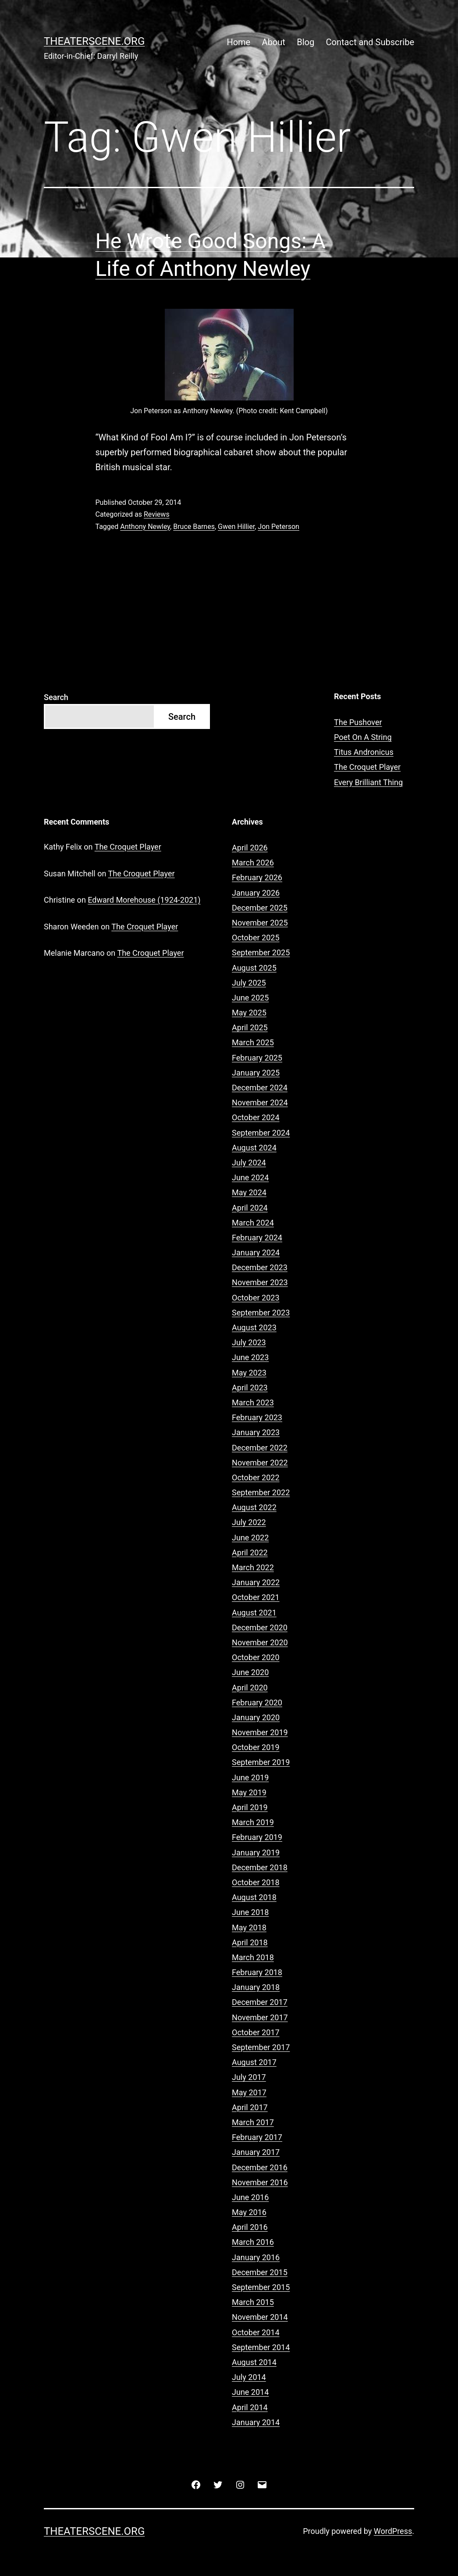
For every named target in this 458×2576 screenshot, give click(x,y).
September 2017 (261, 2047)
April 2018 (250, 1942)
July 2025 (249, 982)
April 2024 (250, 1207)
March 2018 (253, 1957)
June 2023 (250, 1357)
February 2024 (257, 1237)
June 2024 (250, 1177)
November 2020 (260, 1642)
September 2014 (261, 2347)
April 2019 (250, 1807)
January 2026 (256, 892)
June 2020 (250, 1672)
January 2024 (256, 1252)
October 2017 (255, 2032)
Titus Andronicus (364, 752)
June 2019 (250, 1777)
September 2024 (261, 1132)
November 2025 (260, 922)
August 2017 (254, 2062)
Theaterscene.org (94, 41)
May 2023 (249, 1372)
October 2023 (255, 1297)
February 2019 (257, 1837)
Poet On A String (363, 737)
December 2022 (260, 1447)
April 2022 (250, 1552)
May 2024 (249, 1192)
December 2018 (260, 1867)
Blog (305, 42)
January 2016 (256, 2257)
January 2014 (256, 2422)
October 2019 (255, 1747)
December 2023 (260, 1267)
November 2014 (260, 2317)
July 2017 (249, 2077)
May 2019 (249, 1792)
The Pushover (358, 722)
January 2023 (256, 1432)
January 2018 (256, 1987)
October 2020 (255, 1657)
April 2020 (250, 1687)
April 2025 (250, 1027)
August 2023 (254, 1327)
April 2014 (250, 2407)
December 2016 (260, 2167)
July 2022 (249, 1522)
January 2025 (256, 1072)
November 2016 (260, 2182)
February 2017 (257, 2137)
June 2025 (250, 997)
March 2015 (253, 2302)
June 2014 (250, 2392)
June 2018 (250, 1912)
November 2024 (260, 1102)
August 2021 (254, 1612)
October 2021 (255, 1597)
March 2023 (253, 1402)
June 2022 (250, 1537)
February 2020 (257, 1702)
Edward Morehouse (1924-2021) (144, 899)
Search (56, 697)
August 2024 (254, 1147)
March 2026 (253, 862)
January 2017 (256, 2152)
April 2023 (250, 1387)
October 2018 (255, 1882)
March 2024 (253, 1222)
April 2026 (250, 847)
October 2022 (255, 1477)
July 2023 (249, 1342)
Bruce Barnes (194, 526)
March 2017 (253, 2122)
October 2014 (255, 2332)
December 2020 (260, 1627)
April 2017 (250, 2107)
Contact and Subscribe (370, 42)
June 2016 (250, 2197)
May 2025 (249, 1012)
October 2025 (255, 937)
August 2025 (254, 967)
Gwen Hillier (236, 526)
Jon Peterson (278, 526)
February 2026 (257, 877)
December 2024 (260, 1087)
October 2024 (255, 1117)
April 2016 (250, 2227)
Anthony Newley (145, 526)
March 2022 (253, 1567)
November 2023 (260, 1282)
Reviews (157, 514)
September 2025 (261, 952)
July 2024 (249, 1162)
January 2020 (256, 1717)
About (273, 42)
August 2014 (254, 2362)
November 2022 (260, 1462)
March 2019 (253, 1822)
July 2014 (249, 2377)
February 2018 (257, 1972)
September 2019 (261, 1762)
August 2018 (254, 1897)
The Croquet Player (367, 767)
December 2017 (260, 2002)
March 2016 (253, 2242)
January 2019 (256, 1852)
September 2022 (261, 1492)
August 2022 (254, 1507)
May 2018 (249, 1927)
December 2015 (260, 2272)
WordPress (393, 2531)
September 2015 (261, 2287)
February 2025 (257, 1057)
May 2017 (249, 2092)
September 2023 (261, 1312)
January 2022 (256, 1582)
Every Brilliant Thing (368, 782)
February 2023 (257, 1417)
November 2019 (260, 1732)
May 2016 (249, 2212)
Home (238, 42)
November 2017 (260, 2017)
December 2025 (260, 907)
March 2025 (253, 1042)
